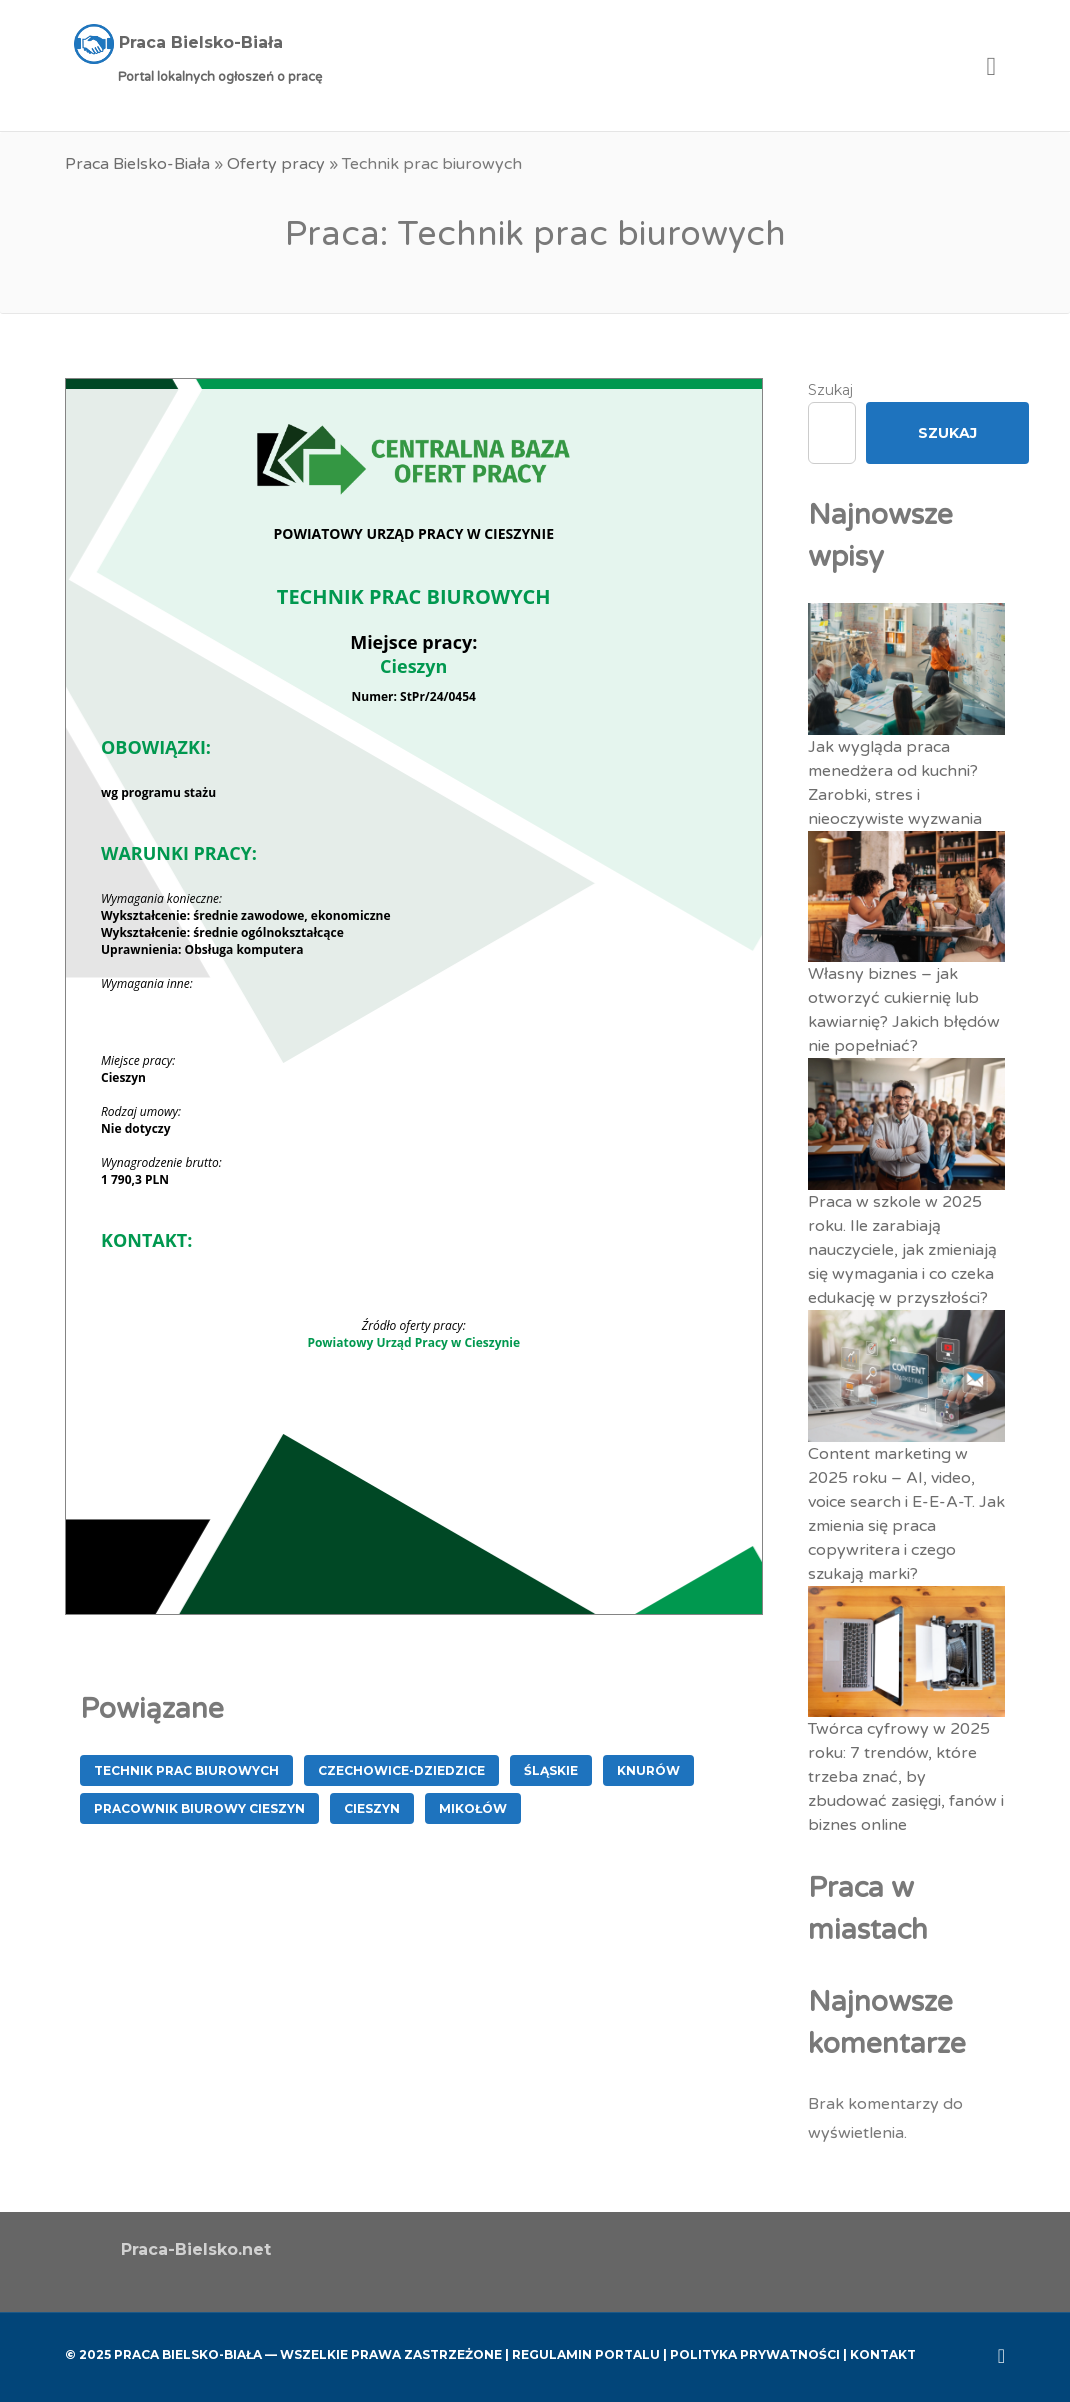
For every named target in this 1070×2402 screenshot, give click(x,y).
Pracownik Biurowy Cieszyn (199, 1808)
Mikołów (473, 1808)
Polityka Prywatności (755, 2354)
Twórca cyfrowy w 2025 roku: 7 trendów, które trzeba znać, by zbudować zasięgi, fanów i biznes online (906, 1777)
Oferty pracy (276, 164)
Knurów (648, 1770)
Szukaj (830, 390)
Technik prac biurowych (186, 1770)
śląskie (551, 1770)
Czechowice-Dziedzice (401, 1770)
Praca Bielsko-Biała (137, 164)
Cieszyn (372, 1808)
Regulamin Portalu (586, 2354)
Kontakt (883, 2354)
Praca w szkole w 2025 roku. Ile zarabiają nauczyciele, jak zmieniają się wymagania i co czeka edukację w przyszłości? (902, 1250)
